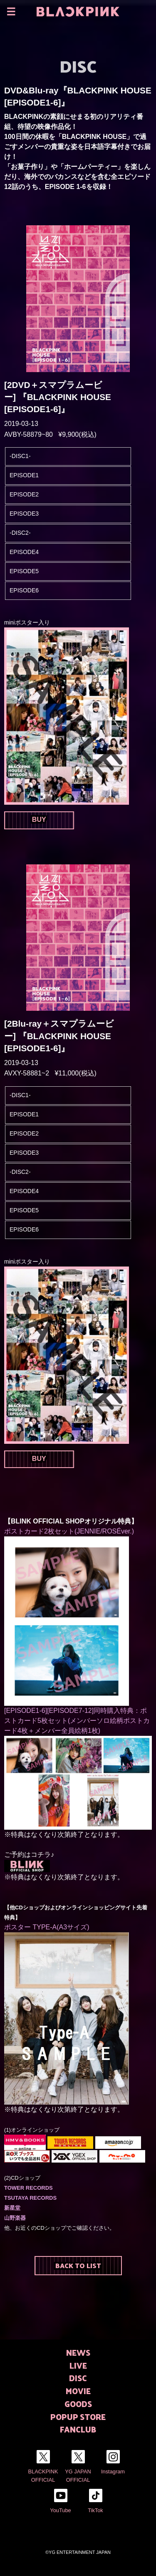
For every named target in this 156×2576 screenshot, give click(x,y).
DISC (78, 2378)
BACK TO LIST (78, 2265)
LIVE (78, 2365)
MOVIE (78, 2391)
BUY (39, 819)
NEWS (78, 2352)
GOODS (78, 2403)
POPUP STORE (78, 2416)
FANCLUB (78, 2429)
